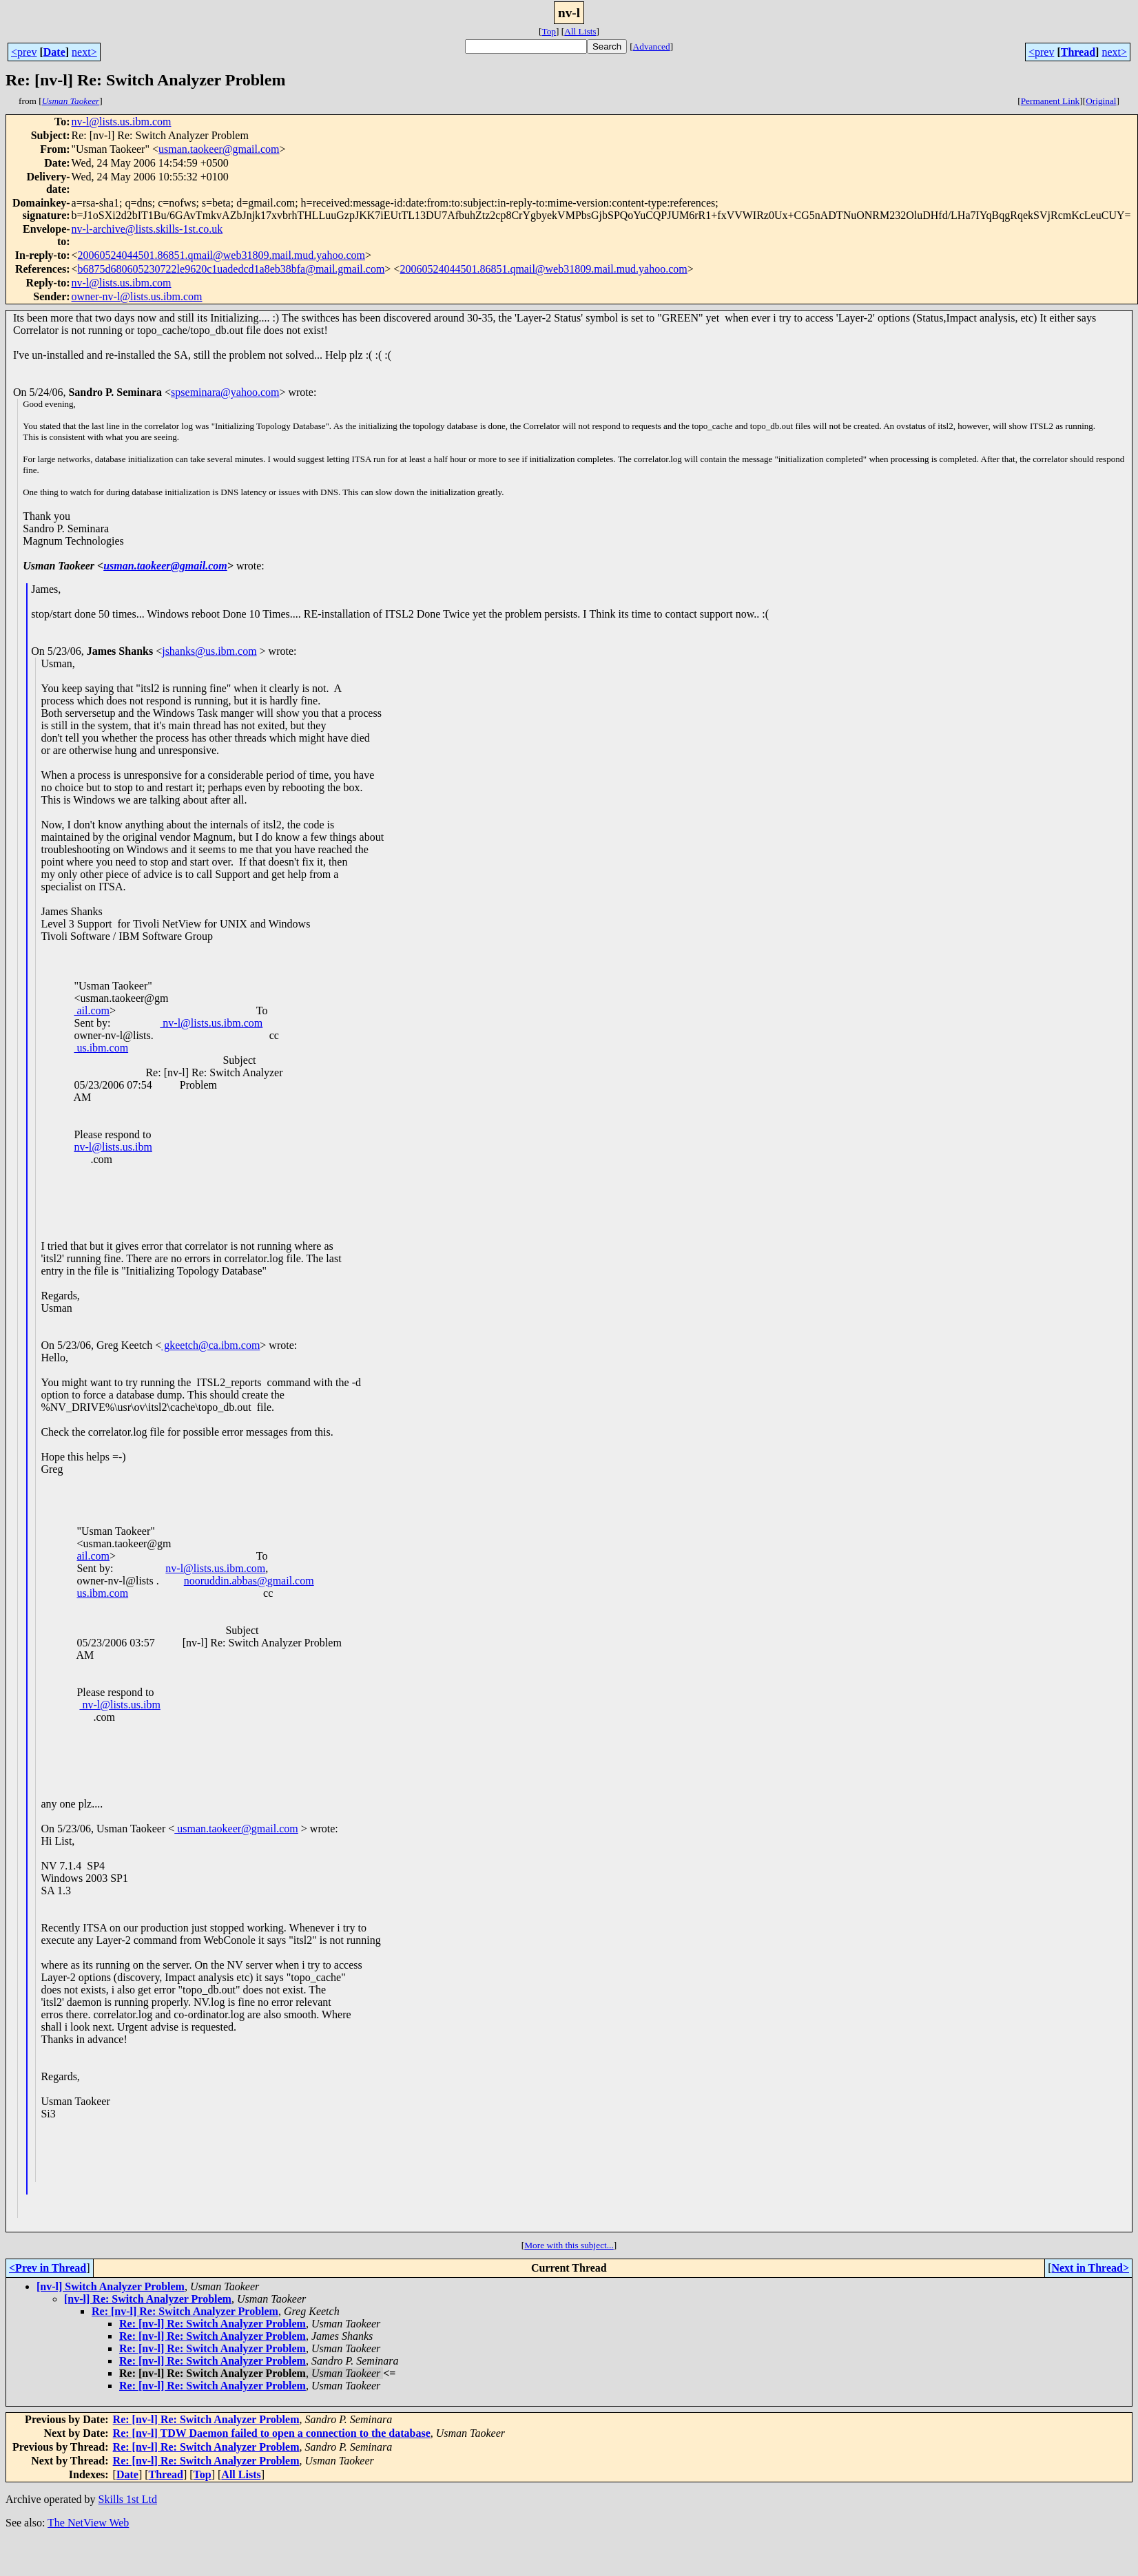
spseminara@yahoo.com (225, 392)
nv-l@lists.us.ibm (113, 1147)
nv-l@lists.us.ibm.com (122, 121)
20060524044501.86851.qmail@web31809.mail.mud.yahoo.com (221, 255)
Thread (1078, 52)
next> (84, 52)
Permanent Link (1050, 101)
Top (548, 31)
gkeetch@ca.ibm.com (210, 1345)
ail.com (92, 1010)
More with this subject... (569, 2245)
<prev (24, 52)
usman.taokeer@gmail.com (219, 149)
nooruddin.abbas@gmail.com (249, 1581)
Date (54, 52)
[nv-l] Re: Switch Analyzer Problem (147, 2299)
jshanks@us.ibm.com (209, 651)
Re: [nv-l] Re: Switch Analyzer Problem (185, 2311)
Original (1101, 101)
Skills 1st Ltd (128, 2499)
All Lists (580, 31)
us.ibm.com (101, 1048)
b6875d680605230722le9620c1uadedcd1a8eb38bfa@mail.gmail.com (231, 269)
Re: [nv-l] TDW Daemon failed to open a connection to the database (272, 2433)
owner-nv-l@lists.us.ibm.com (137, 296)
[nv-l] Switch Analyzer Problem (111, 2286)
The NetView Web (88, 2522)
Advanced (651, 46)
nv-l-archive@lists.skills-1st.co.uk (147, 229)
